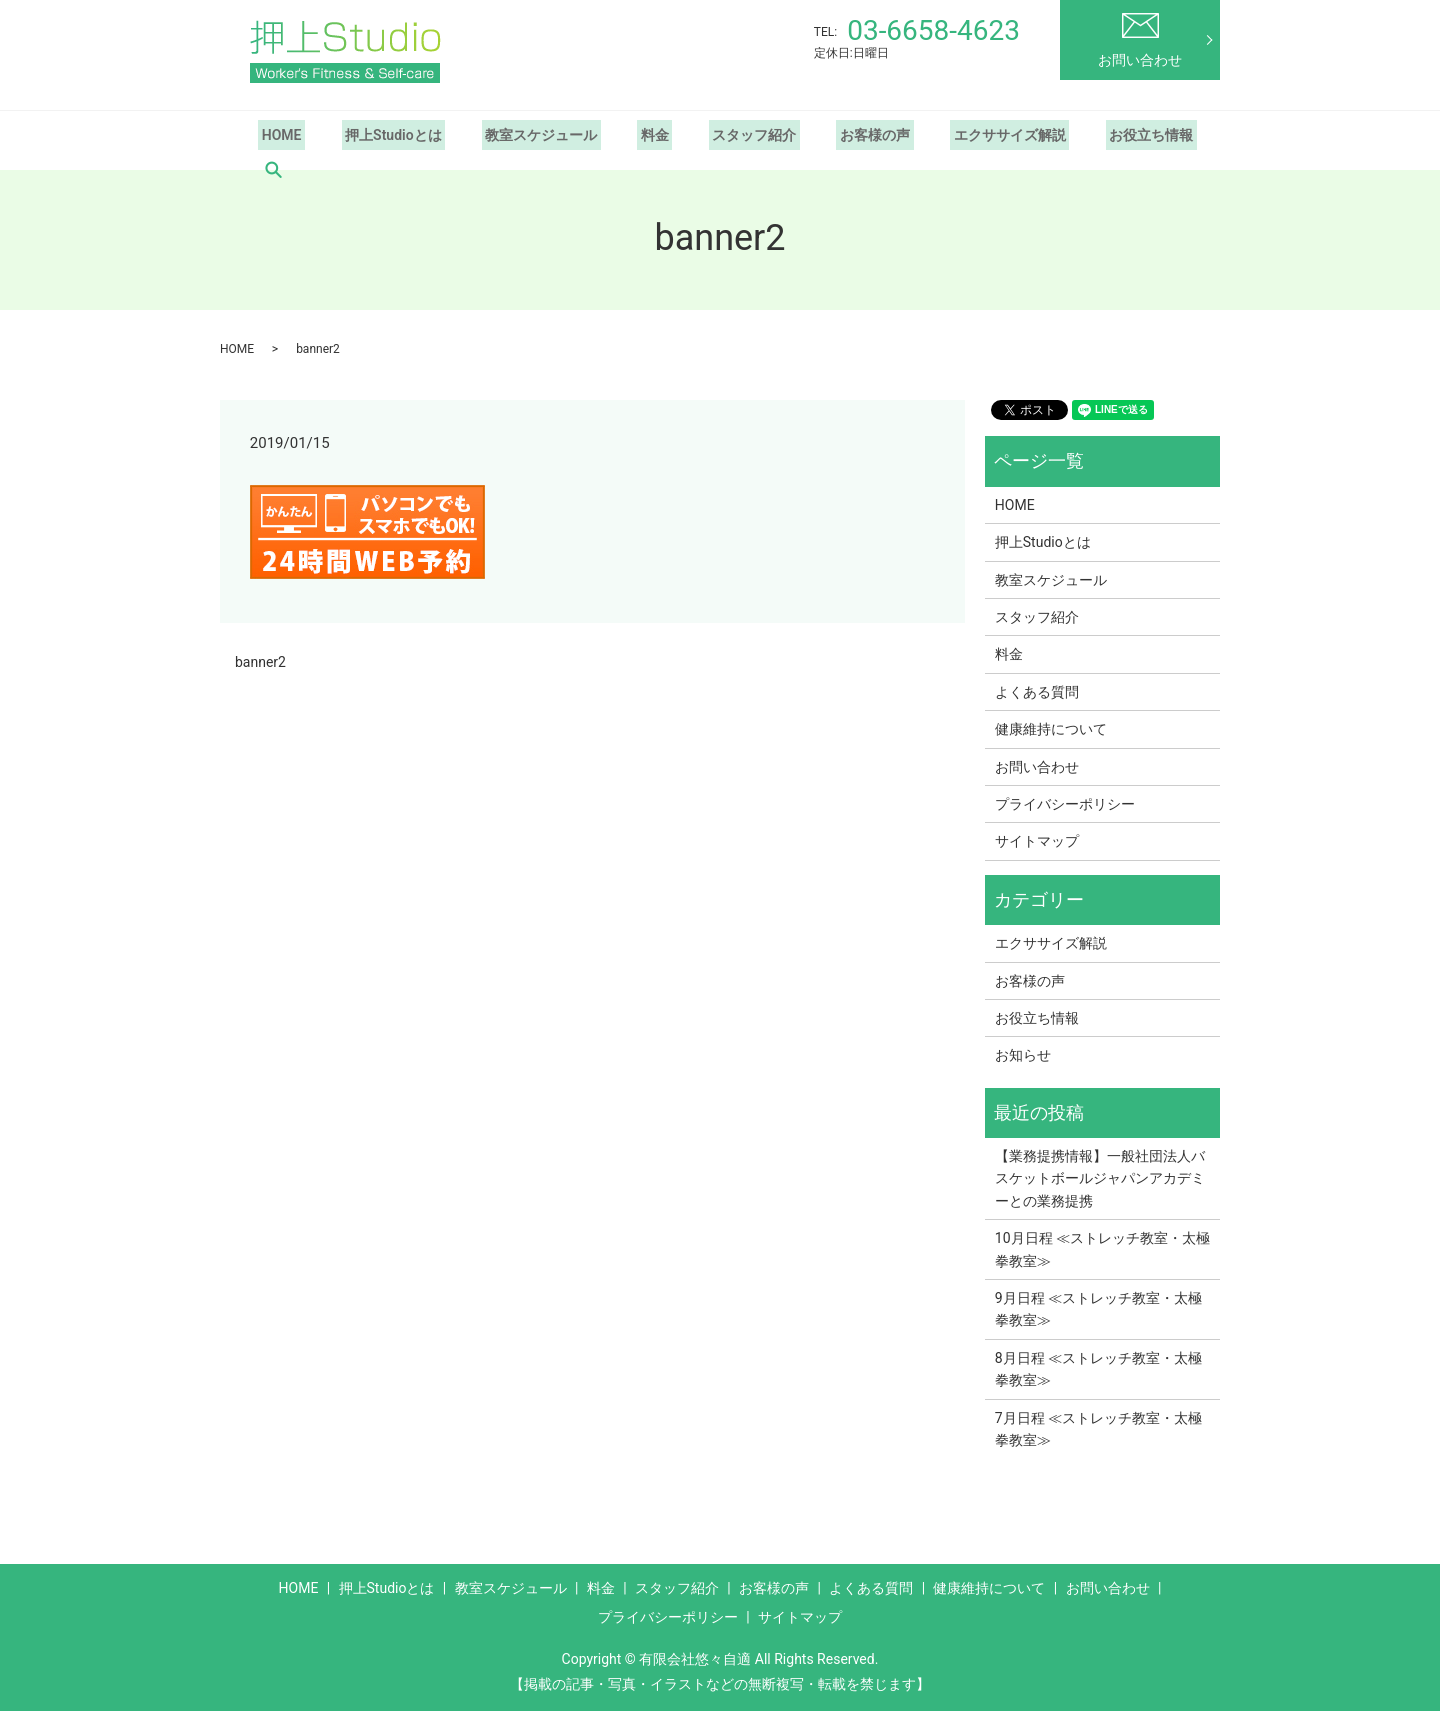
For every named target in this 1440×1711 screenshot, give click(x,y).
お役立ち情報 (1097, 135)
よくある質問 (1037, 692)
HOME (278, 135)
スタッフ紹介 (722, 135)
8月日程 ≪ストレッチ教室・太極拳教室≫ (1098, 1369)
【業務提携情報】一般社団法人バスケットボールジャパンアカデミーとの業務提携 (1100, 1178)
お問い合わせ (1140, 40)
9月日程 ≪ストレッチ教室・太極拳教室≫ (1098, 1309)
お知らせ (1023, 1055)
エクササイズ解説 (963, 135)
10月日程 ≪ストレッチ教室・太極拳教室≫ (1102, 1249)
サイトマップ (1037, 841)
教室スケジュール (523, 135)
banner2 (260, 662)
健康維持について (1051, 729)
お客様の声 (835, 135)
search (273, 170)
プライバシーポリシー (1065, 804)
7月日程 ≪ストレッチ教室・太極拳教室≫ (1098, 1429)
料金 (630, 135)
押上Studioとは (382, 135)
